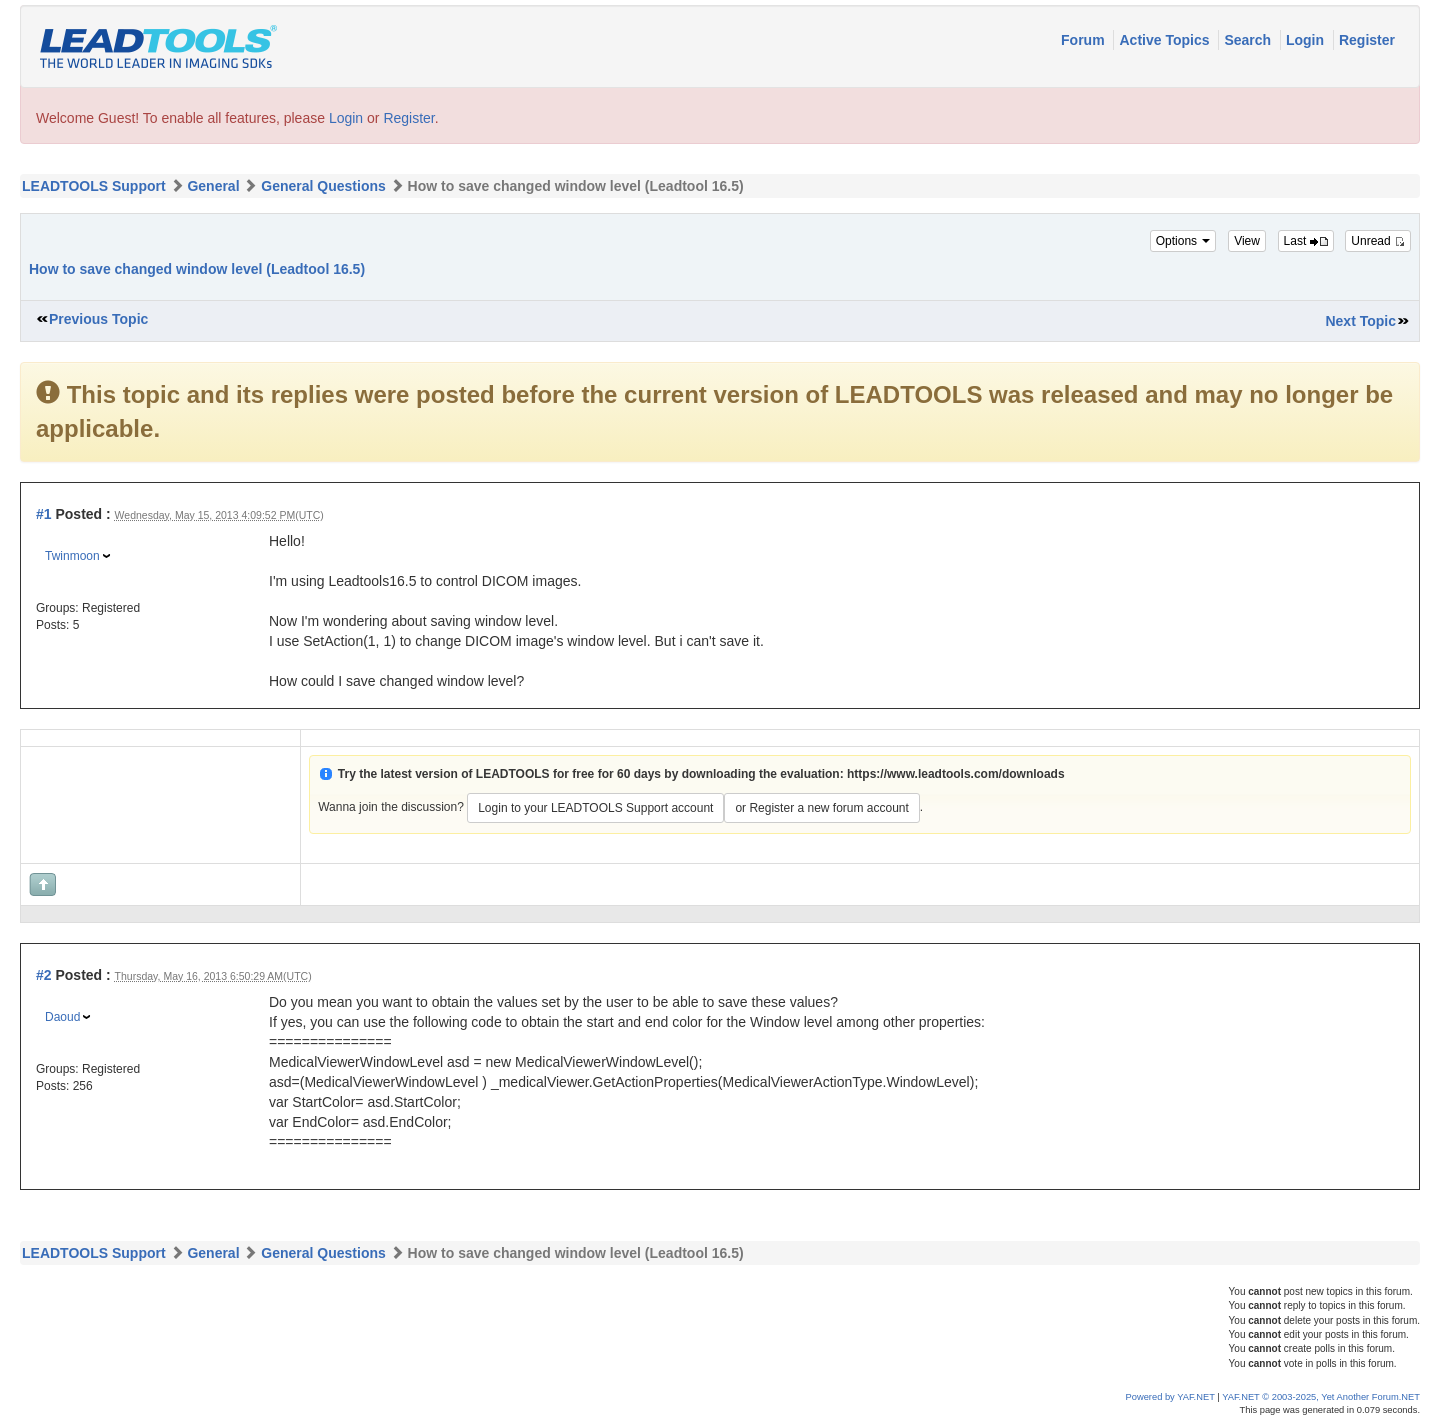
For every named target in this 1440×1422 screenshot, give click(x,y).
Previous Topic (98, 319)
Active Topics (1166, 40)
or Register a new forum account (821, 808)
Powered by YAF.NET (1170, 1397)
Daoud (62, 1017)
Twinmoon (72, 556)
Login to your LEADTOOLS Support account (595, 808)
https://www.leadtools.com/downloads (956, 774)
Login (1307, 40)
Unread (1378, 241)
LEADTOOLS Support (94, 186)
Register (1367, 40)
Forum (1084, 40)
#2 (44, 975)
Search (1249, 40)
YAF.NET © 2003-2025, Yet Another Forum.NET (1321, 1397)
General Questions (323, 186)
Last (1306, 241)
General (213, 186)
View (1247, 241)
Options (1183, 241)
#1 (44, 514)
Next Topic (1360, 321)
